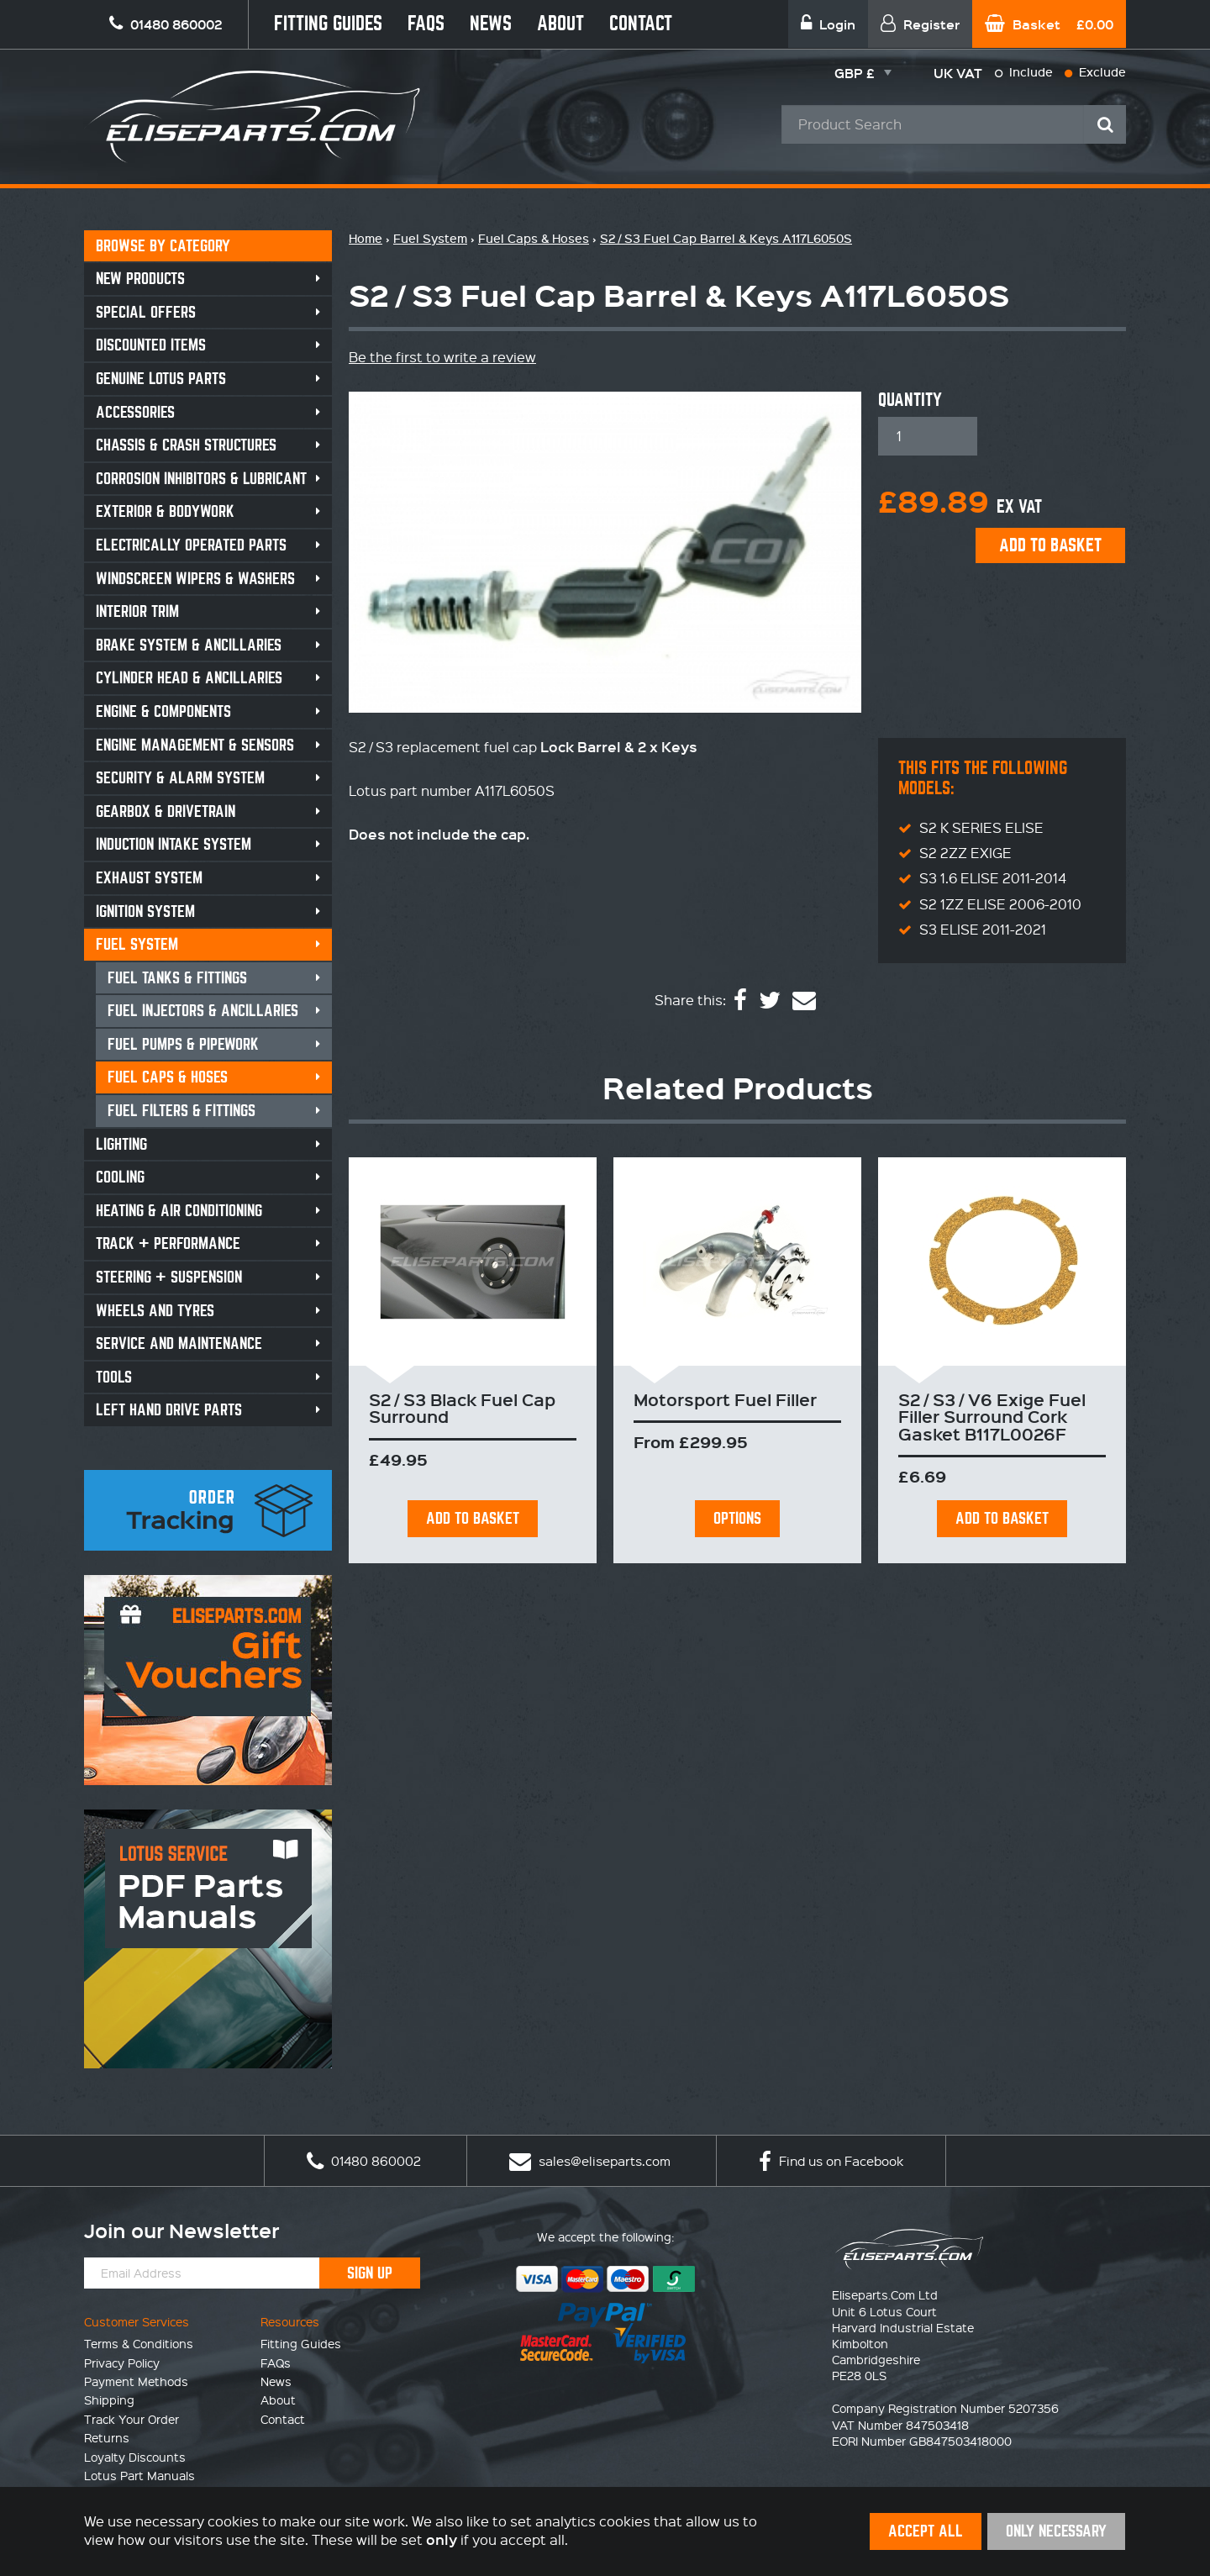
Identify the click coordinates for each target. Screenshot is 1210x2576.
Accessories (135, 412)
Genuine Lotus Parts (161, 379)
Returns (106, 2437)
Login (828, 24)
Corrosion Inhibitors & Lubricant (201, 479)
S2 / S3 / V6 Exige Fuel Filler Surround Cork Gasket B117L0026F (992, 1417)
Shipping (109, 2399)
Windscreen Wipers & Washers (195, 579)
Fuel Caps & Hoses (168, 1077)
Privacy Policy (122, 2362)
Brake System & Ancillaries (188, 645)
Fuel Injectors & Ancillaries (203, 1011)
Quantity (910, 400)
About (560, 24)
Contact (640, 24)
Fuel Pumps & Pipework (183, 1044)
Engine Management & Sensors (195, 745)
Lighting (121, 1144)
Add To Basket (472, 1518)
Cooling (120, 1177)
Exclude (1095, 72)
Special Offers (146, 312)
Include (1024, 72)
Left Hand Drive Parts (169, 1410)
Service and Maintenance (179, 1343)
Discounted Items (151, 345)
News (491, 24)
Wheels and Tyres (155, 1311)
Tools (114, 1377)
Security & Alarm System (180, 778)
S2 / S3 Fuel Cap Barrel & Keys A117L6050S (726, 238)
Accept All (925, 2531)
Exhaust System (149, 878)
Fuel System (137, 944)
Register (920, 24)
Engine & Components (163, 711)
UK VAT (958, 73)
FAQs (426, 24)
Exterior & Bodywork (165, 511)
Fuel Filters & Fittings (181, 1111)
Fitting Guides (328, 24)
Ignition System (145, 911)
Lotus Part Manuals (139, 2475)
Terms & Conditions (138, 2343)
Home (365, 238)
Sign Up (369, 2273)
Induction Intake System (173, 844)
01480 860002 (364, 2160)
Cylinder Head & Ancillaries (189, 678)
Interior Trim (137, 611)
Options (737, 1518)
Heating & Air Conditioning (179, 1211)
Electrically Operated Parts (191, 545)
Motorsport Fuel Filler (725, 1399)
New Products (140, 279)
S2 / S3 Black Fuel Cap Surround (462, 1408)
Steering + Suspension (169, 1277)
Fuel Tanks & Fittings (177, 978)
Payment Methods (136, 2381)
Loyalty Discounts (135, 2456)
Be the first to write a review (442, 357)
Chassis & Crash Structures (186, 445)
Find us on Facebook (831, 2160)
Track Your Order (131, 2418)
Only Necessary (1056, 2531)
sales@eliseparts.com (590, 2160)
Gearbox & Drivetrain (165, 811)
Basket (1049, 24)
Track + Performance (168, 1243)
